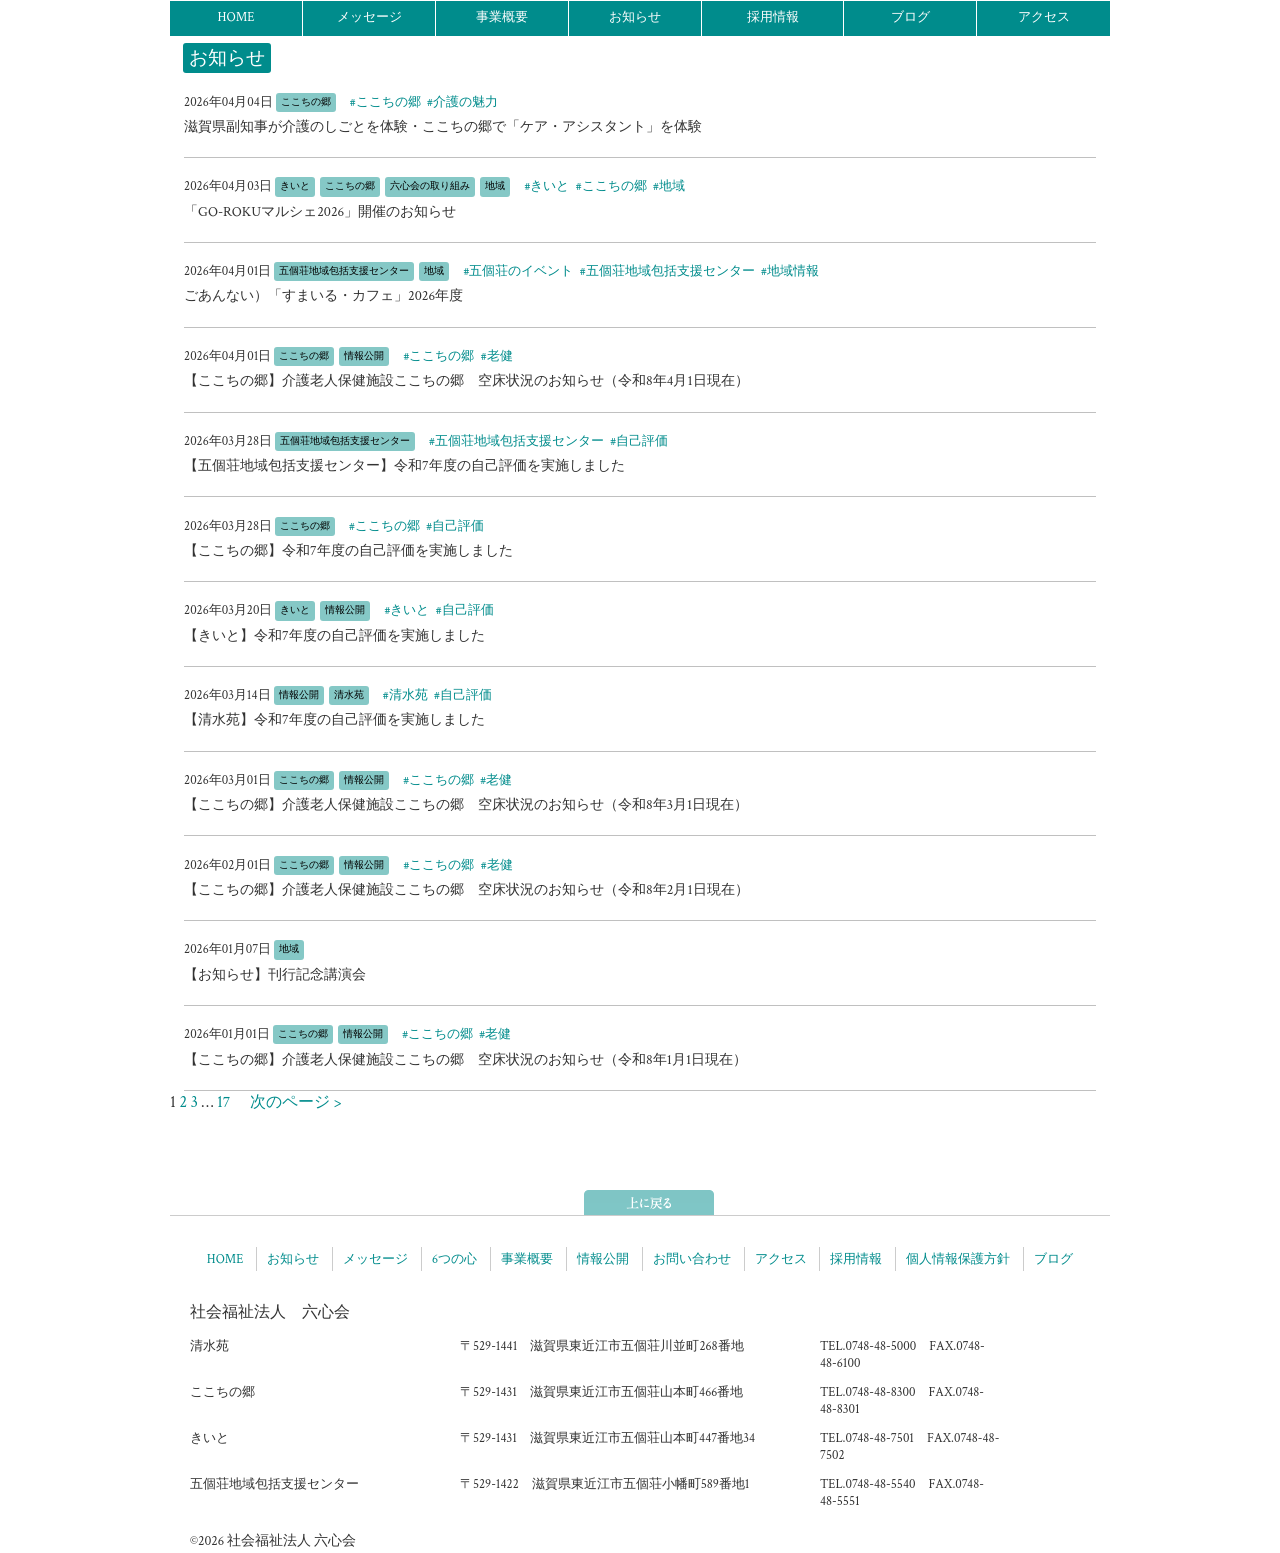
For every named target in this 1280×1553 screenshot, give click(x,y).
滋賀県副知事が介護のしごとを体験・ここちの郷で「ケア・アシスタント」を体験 (443, 127)
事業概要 (502, 17)
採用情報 (773, 17)
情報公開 (603, 1259)
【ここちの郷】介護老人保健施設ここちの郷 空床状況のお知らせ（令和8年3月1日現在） (466, 805)
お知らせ (635, 17)
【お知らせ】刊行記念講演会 (275, 975)
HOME (235, 17)
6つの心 (454, 1259)
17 (223, 1102)
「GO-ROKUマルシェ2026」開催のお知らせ (320, 212)
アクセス (1044, 17)
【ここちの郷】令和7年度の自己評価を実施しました (348, 551)
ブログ (910, 17)
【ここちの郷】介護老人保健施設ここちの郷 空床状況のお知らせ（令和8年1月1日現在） (465, 1060)
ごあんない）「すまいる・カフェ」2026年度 (323, 296)
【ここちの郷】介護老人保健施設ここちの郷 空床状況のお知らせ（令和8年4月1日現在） (466, 381)
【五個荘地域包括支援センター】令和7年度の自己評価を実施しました (404, 466)
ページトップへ (649, 1202)
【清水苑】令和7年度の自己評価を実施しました (334, 720)
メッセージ (369, 17)
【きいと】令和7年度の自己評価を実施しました (334, 636)
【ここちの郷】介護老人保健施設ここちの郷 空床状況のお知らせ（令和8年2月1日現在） (466, 890)
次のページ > (288, 1102)
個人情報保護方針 (958, 1259)
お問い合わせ (692, 1259)
